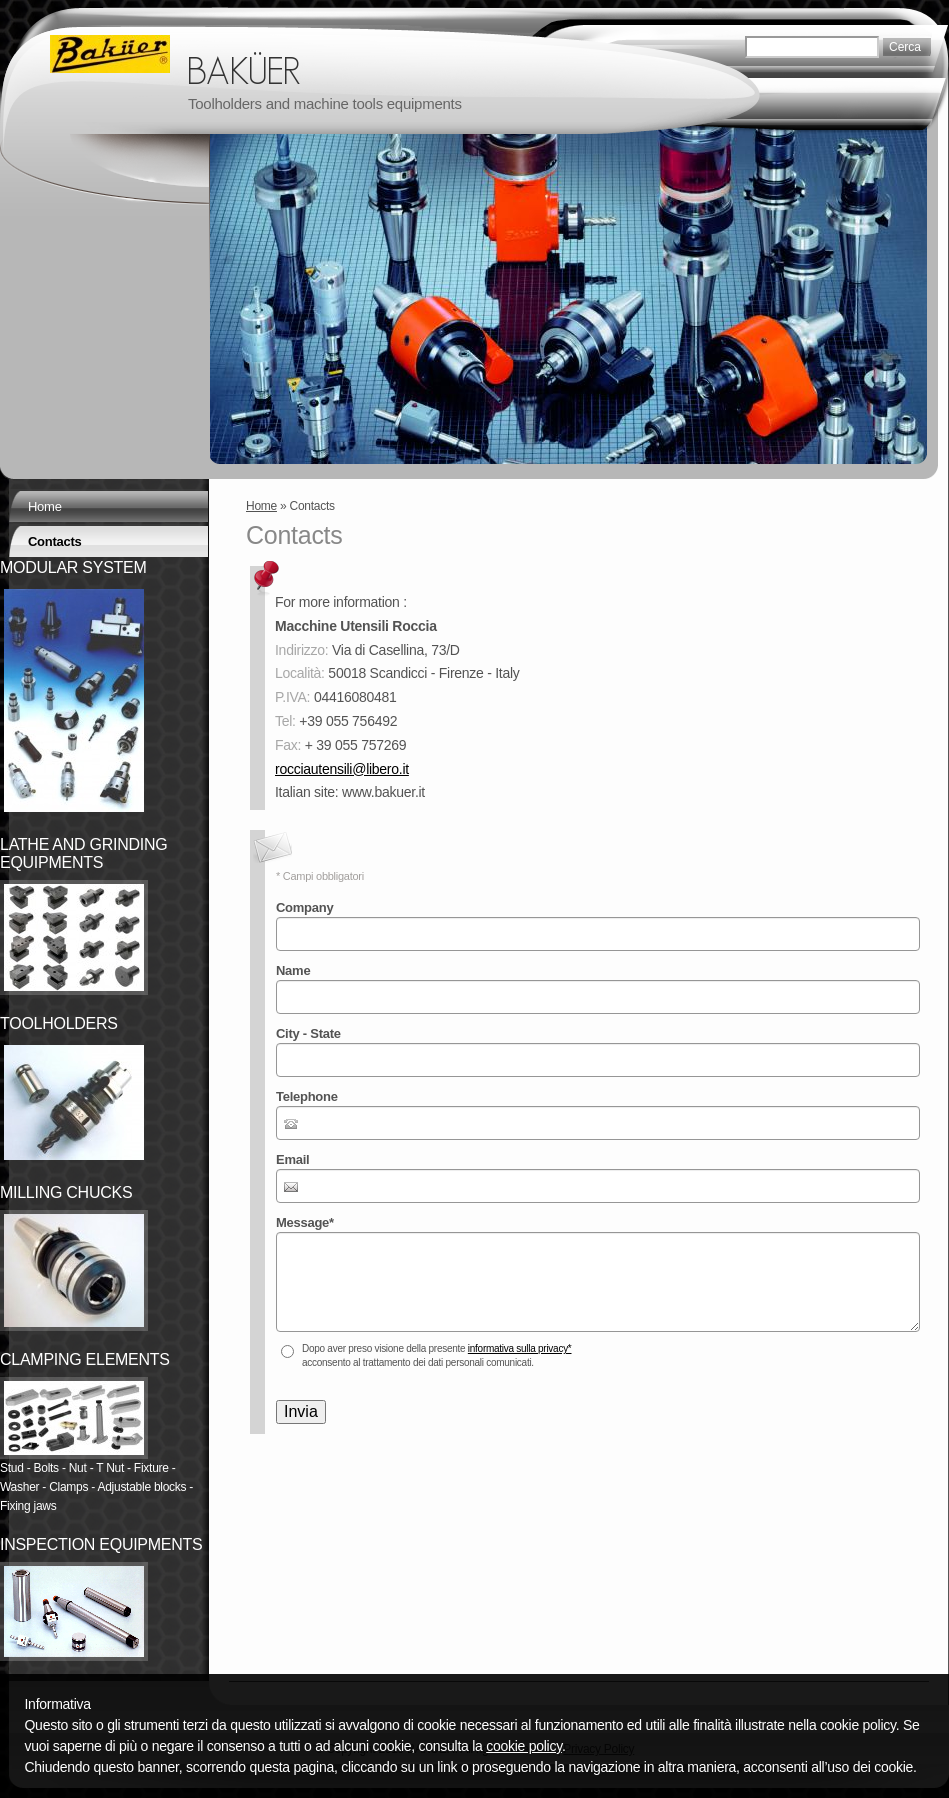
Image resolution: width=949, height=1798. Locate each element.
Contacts (55, 541)
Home (261, 506)
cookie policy (524, 1746)
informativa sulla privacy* (520, 1348)
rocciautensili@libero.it (342, 769)
